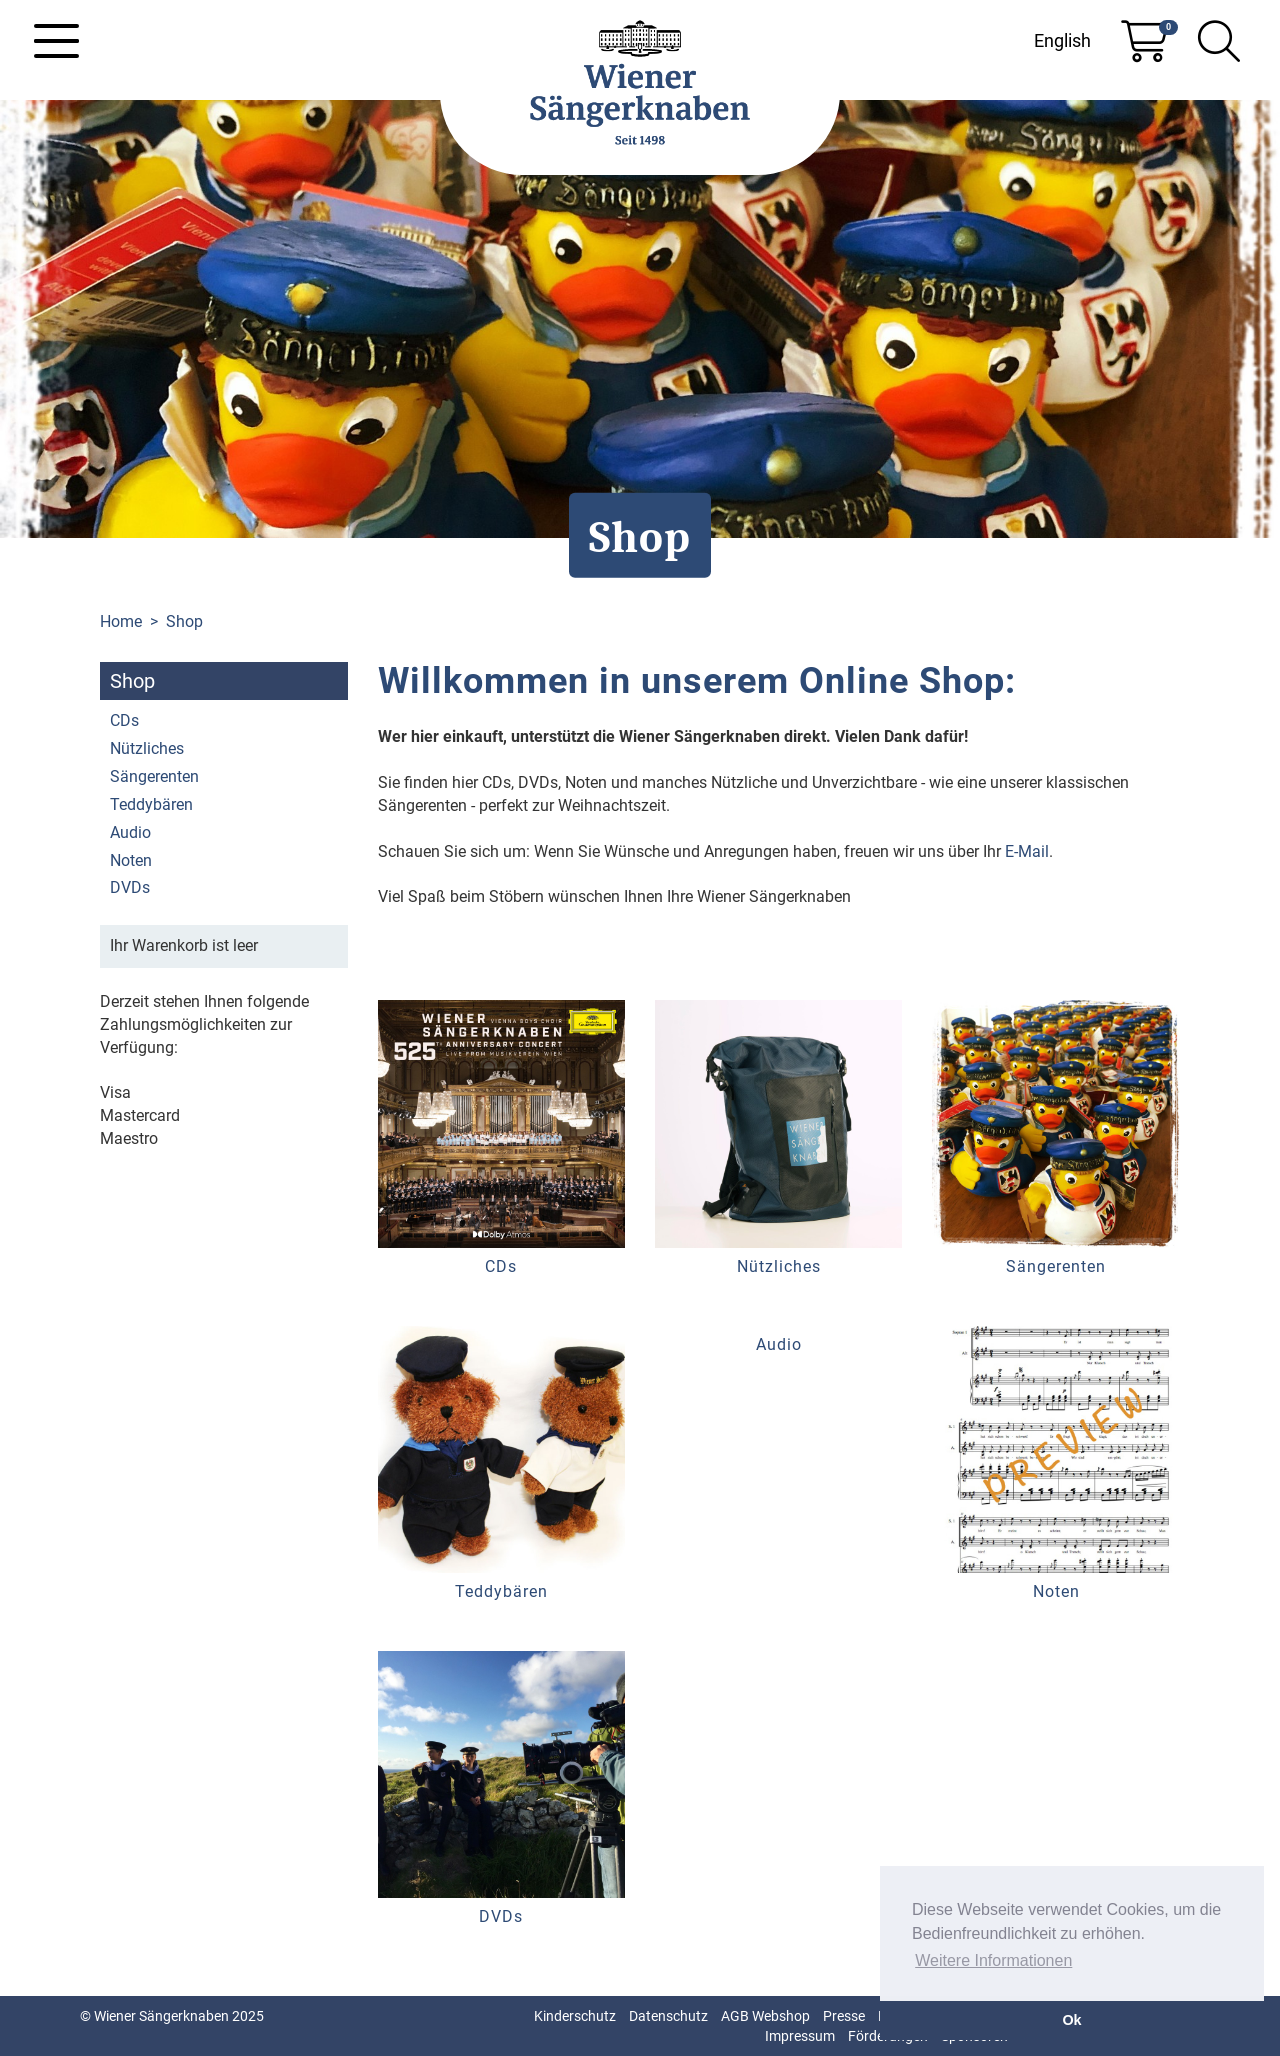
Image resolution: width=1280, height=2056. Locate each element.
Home (121, 621)
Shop (184, 621)
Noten (131, 860)
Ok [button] (1071, 2020)
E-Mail (1027, 851)
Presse (844, 2016)
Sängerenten (154, 776)
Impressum (800, 2036)
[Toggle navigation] (56, 41)
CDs (124, 720)
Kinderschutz (575, 2016)
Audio (130, 832)
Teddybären (151, 804)
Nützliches (147, 748)
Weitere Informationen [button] (993, 1960)
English (1062, 40)
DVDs (130, 887)
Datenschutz (668, 2016)
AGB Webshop (765, 2016)
